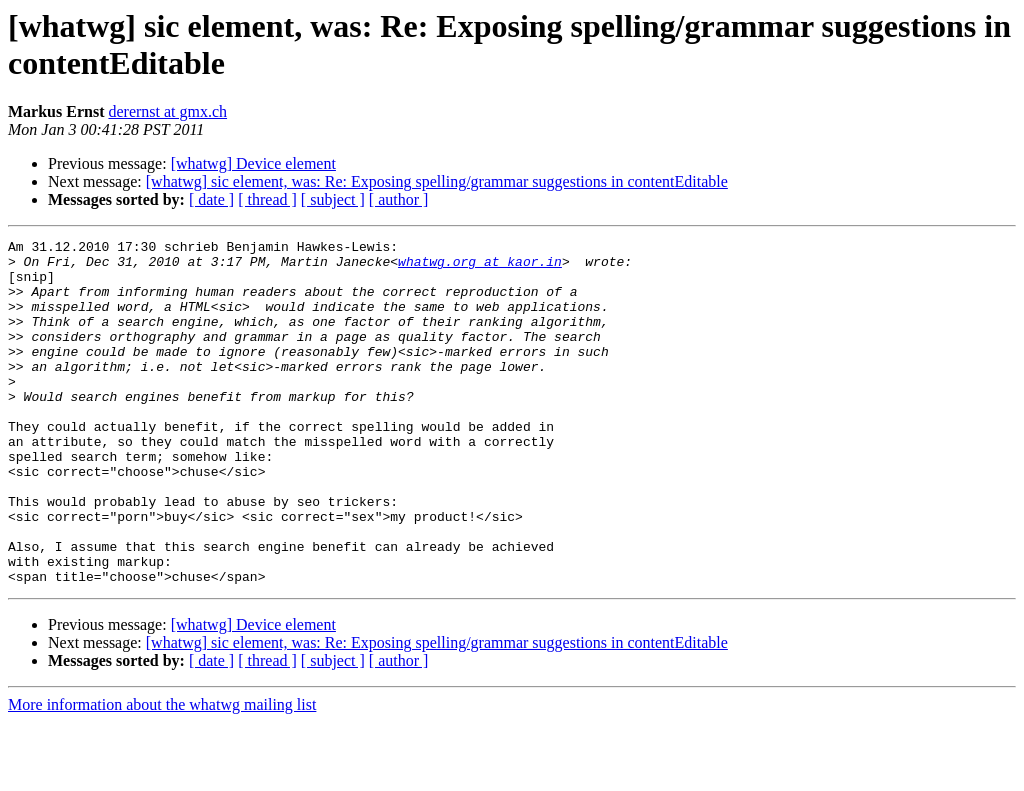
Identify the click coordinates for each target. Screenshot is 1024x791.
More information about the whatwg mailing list (162, 773)
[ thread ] (267, 199)
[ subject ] (333, 199)
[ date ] (211, 199)
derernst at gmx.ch (167, 111)
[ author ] (399, 199)
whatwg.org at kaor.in (480, 267)
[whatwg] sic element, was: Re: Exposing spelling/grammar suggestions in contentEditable (437, 181)
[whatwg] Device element (253, 163)
